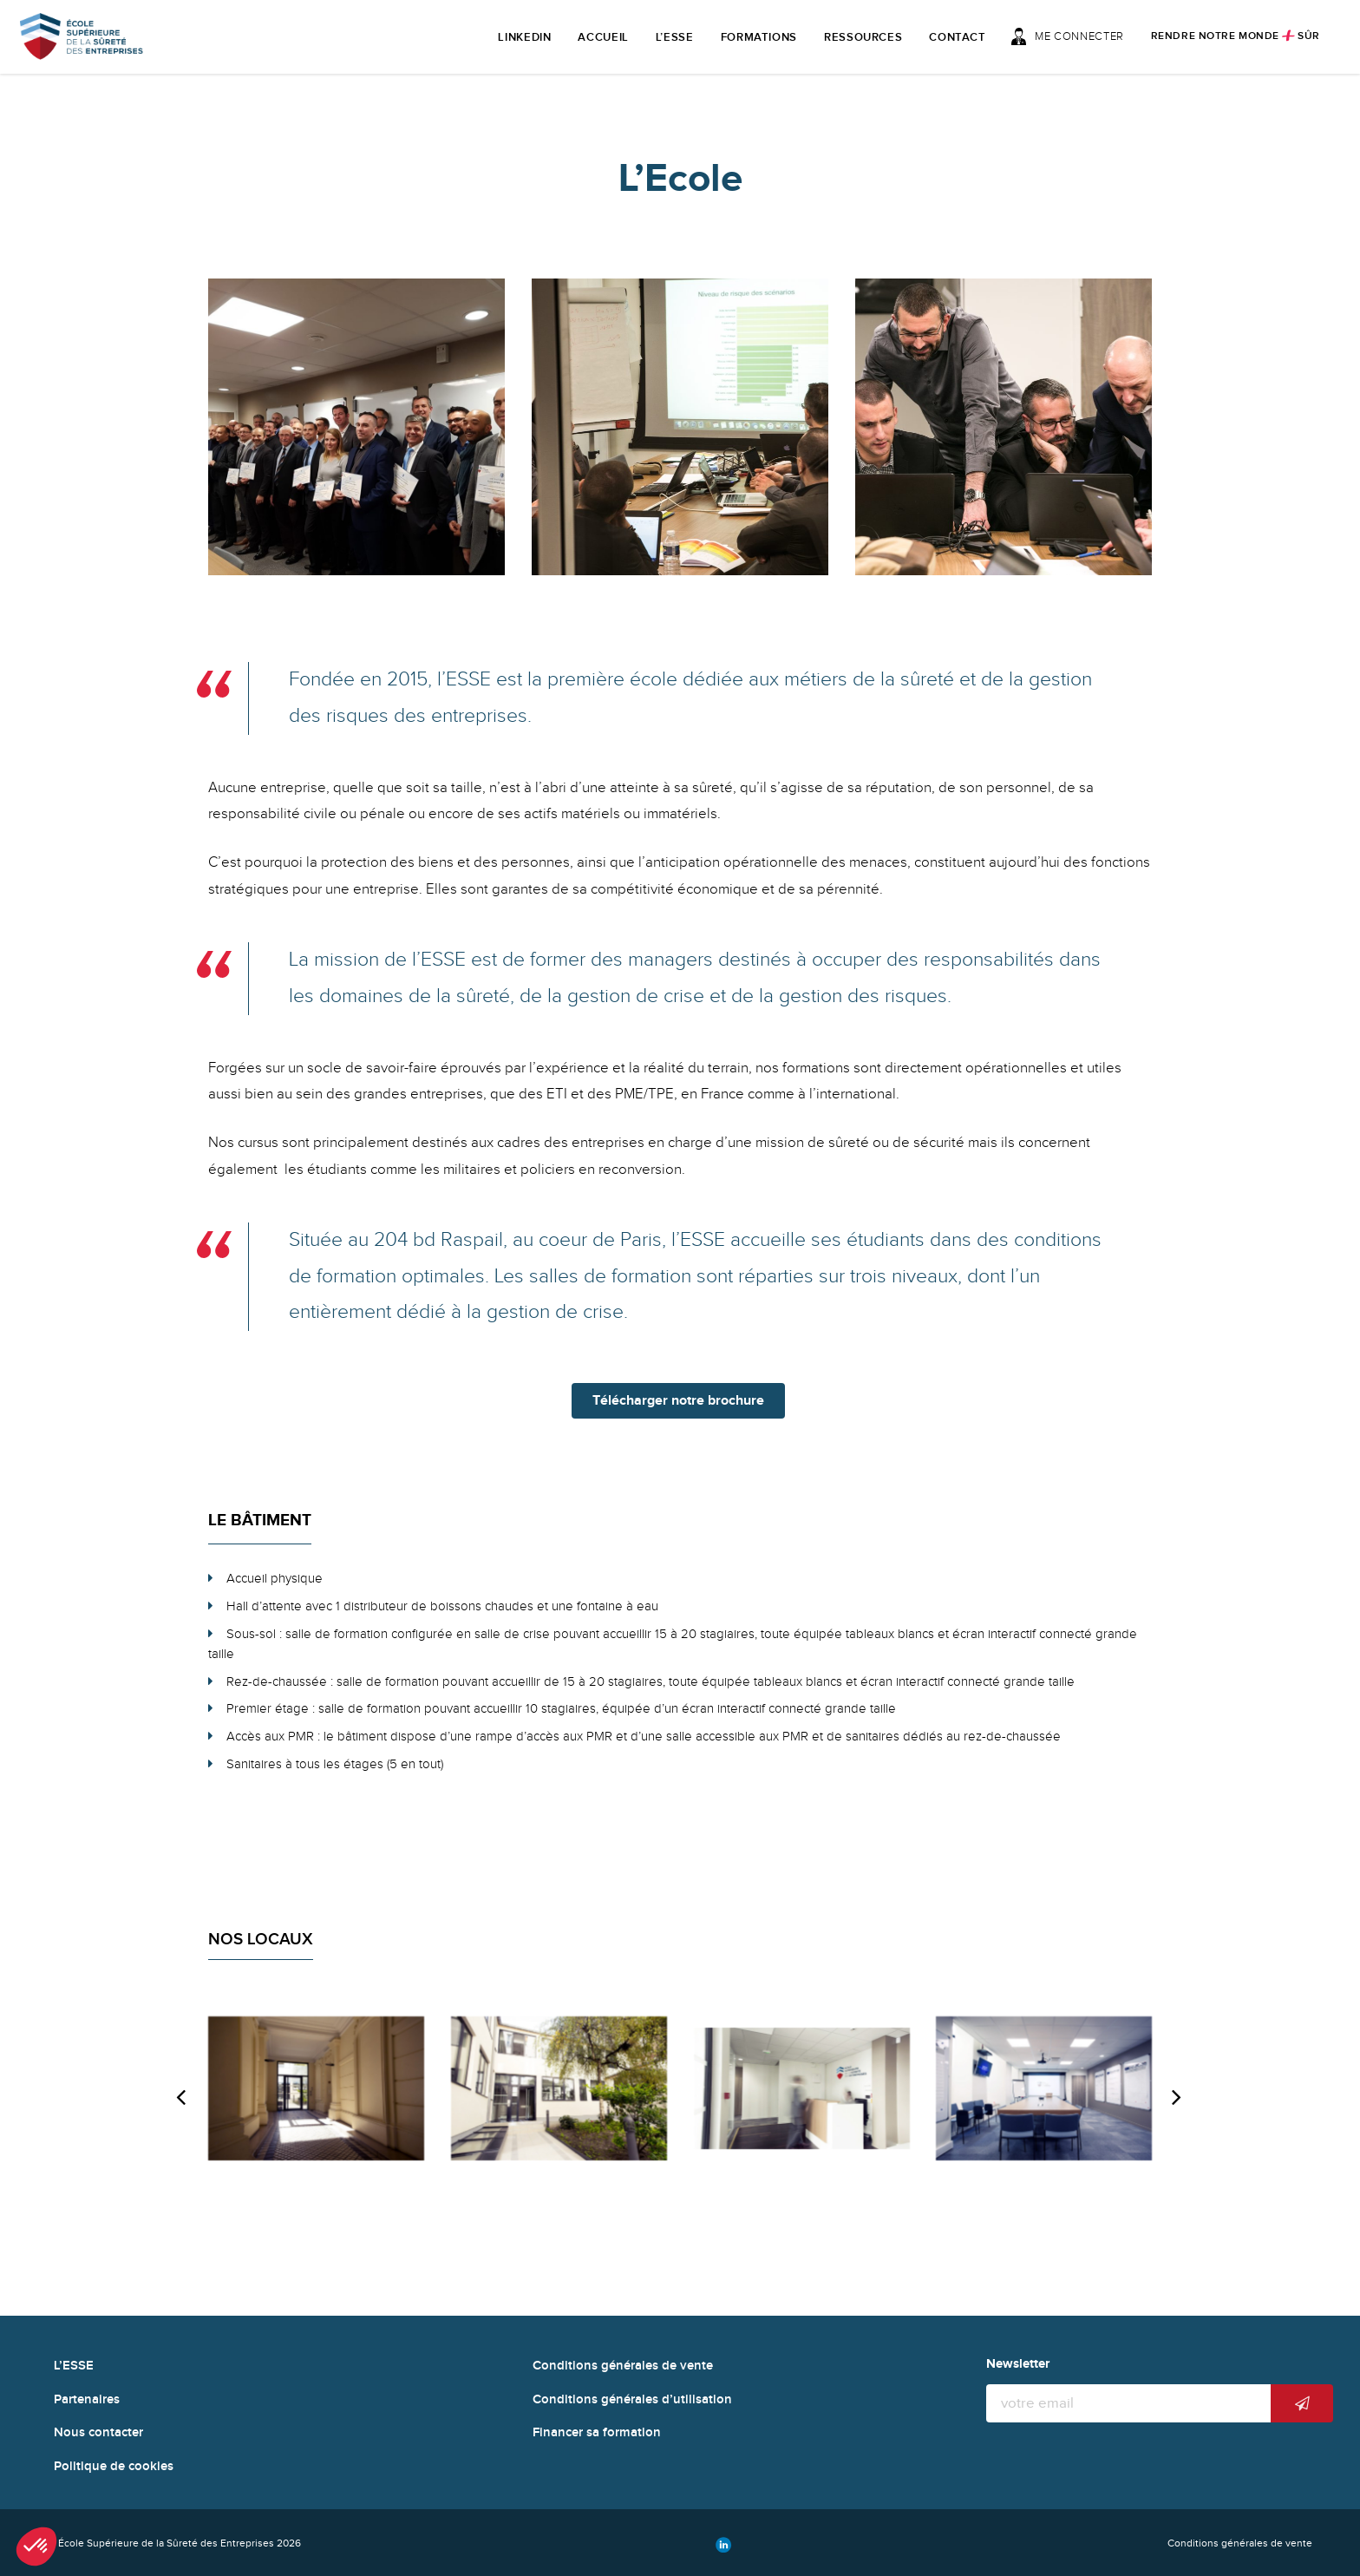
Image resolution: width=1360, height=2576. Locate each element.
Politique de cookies (113, 2466)
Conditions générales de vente (623, 2365)
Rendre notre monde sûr (1235, 35)
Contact (957, 37)
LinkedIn (524, 37)
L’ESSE (675, 37)
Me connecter (1067, 36)
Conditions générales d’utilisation (632, 2399)
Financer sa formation (597, 2432)
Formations (759, 37)
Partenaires (87, 2399)
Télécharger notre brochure (678, 1401)
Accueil (603, 37)
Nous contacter (98, 2432)
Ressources (863, 37)
